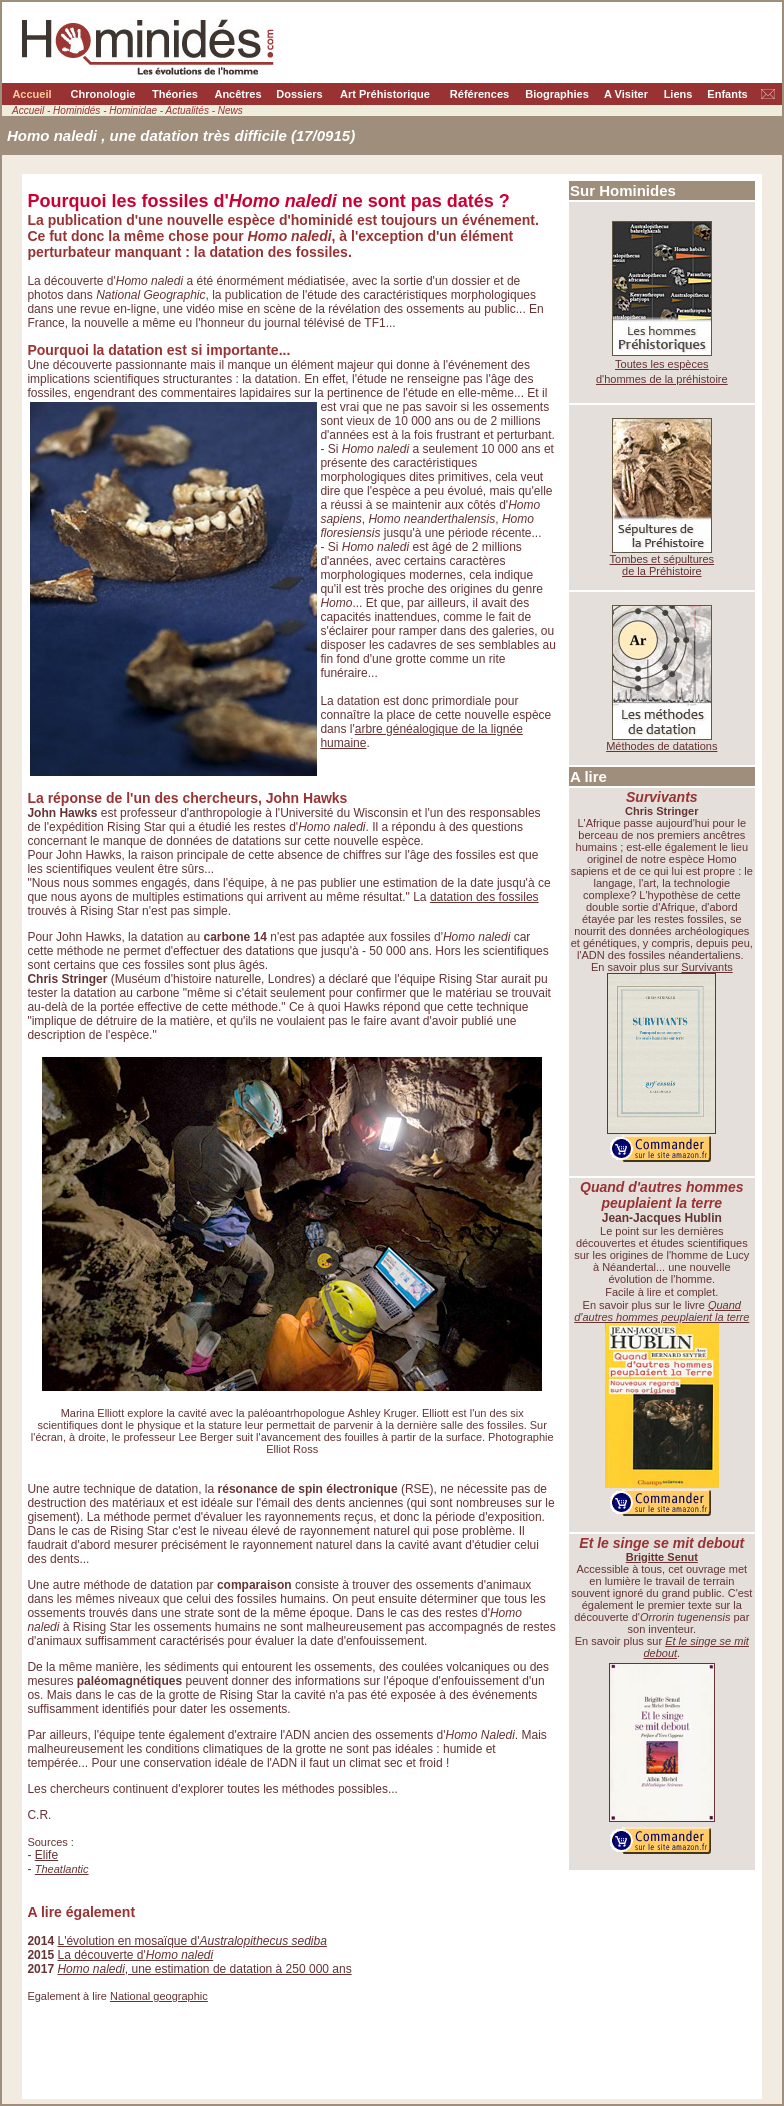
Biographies (557, 94)
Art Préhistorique (385, 94)
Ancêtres (237, 94)
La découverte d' (135, 1955)
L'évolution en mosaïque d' (191, 1941)
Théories (175, 94)
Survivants (706, 967)
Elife (46, 1855)
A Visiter (626, 94)
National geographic (159, 1996)
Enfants (727, 94)
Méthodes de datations (661, 746)
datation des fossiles (484, 897)
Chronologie (103, 94)
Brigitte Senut (662, 1557)
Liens (678, 94)
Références (479, 94)
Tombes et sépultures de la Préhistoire (662, 565)
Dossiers (299, 94)
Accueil (31, 94)
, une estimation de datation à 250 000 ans (204, 1969)
